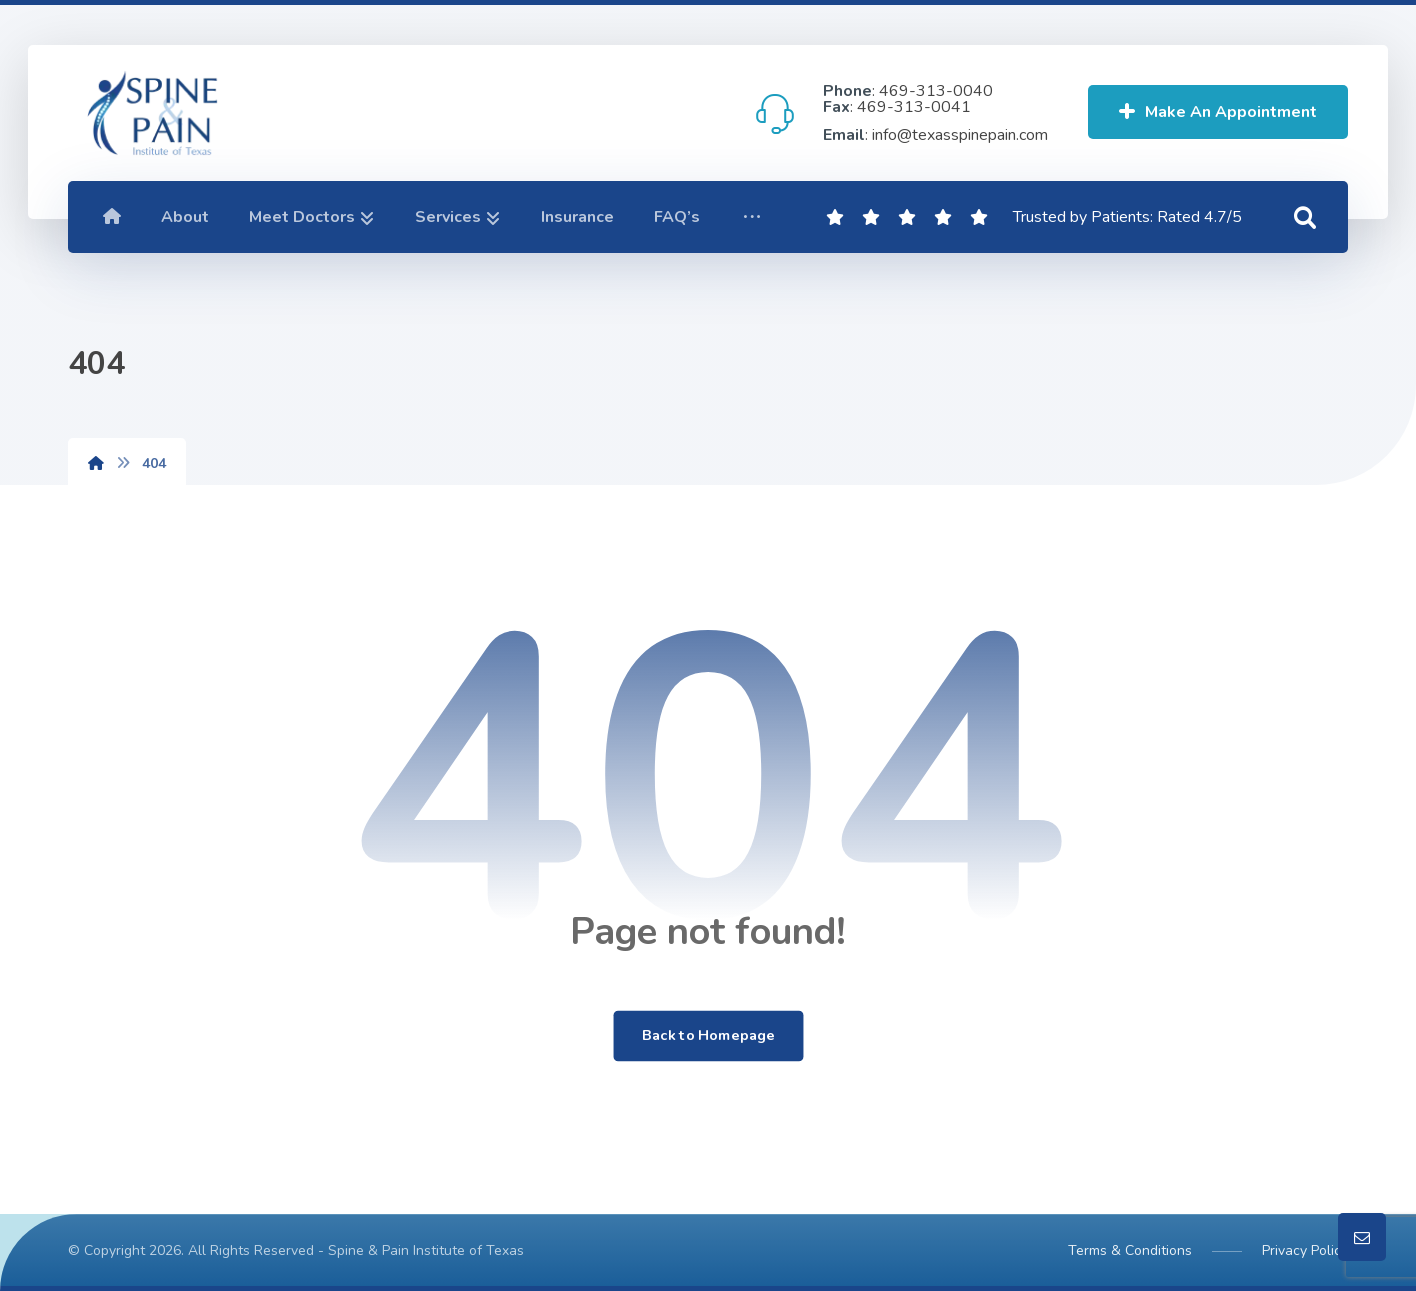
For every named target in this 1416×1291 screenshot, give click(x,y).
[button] (752, 217)
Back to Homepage (708, 1036)
